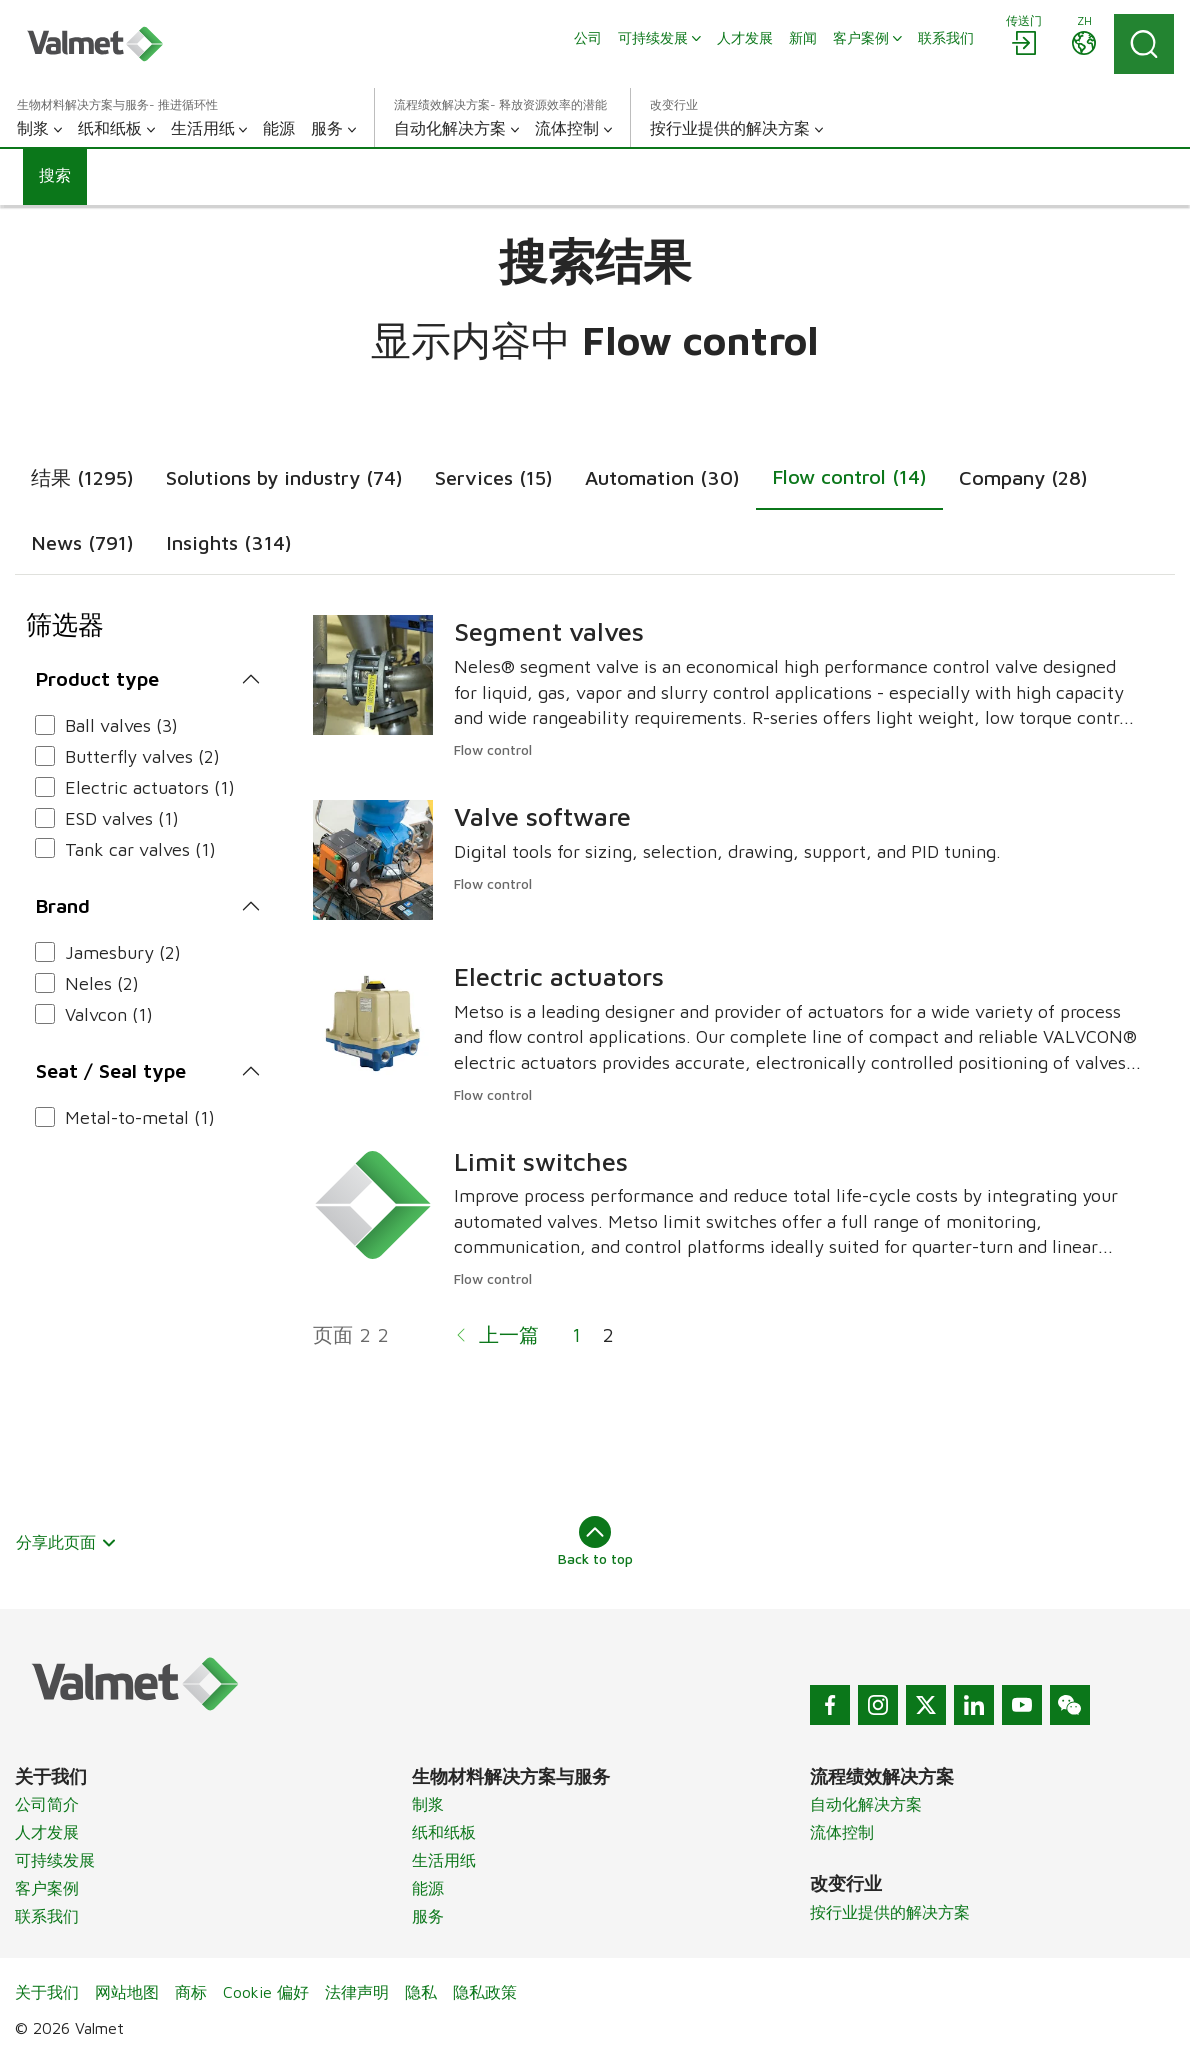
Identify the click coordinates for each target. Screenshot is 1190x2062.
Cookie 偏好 (266, 1992)
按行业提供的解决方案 (890, 1912)
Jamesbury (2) (123, 952)
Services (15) (494, 477)
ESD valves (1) (122, 818)
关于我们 (47, 1992)
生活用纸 (444, 1860)
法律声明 (357, 1992)
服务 (428, 1916)
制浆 (428, 1804)
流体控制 (842, 1832)
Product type (97, 678)
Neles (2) (102, 983)
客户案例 (47, 1888)
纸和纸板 (444, 1832)
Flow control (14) (849, 476)
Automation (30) (662, 477)
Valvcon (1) (109, 1014)
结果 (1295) (82, 477)
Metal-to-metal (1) (140, 1117)
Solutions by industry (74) (284, 477)
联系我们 (47, 1916)
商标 (191, 1992)
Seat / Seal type (111, 1070)
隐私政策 (485, 1992)
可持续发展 (55, 1860)
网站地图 (127, 1992)
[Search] (1144, 44)
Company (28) (1023, 477)
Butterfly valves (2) (142, 756)
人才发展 (47, 1832)
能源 (428, 1888)
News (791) (82, 542)
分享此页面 (66, 1542)
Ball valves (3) (121, 725)
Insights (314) (229, 542)
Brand (63, 905)
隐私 (421, 1992)
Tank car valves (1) (140, 849)
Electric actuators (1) (150, 787)
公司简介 (47, 1804)
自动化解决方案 (866, 1804)
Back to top (595, 1541)
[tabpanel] (595, 993)
